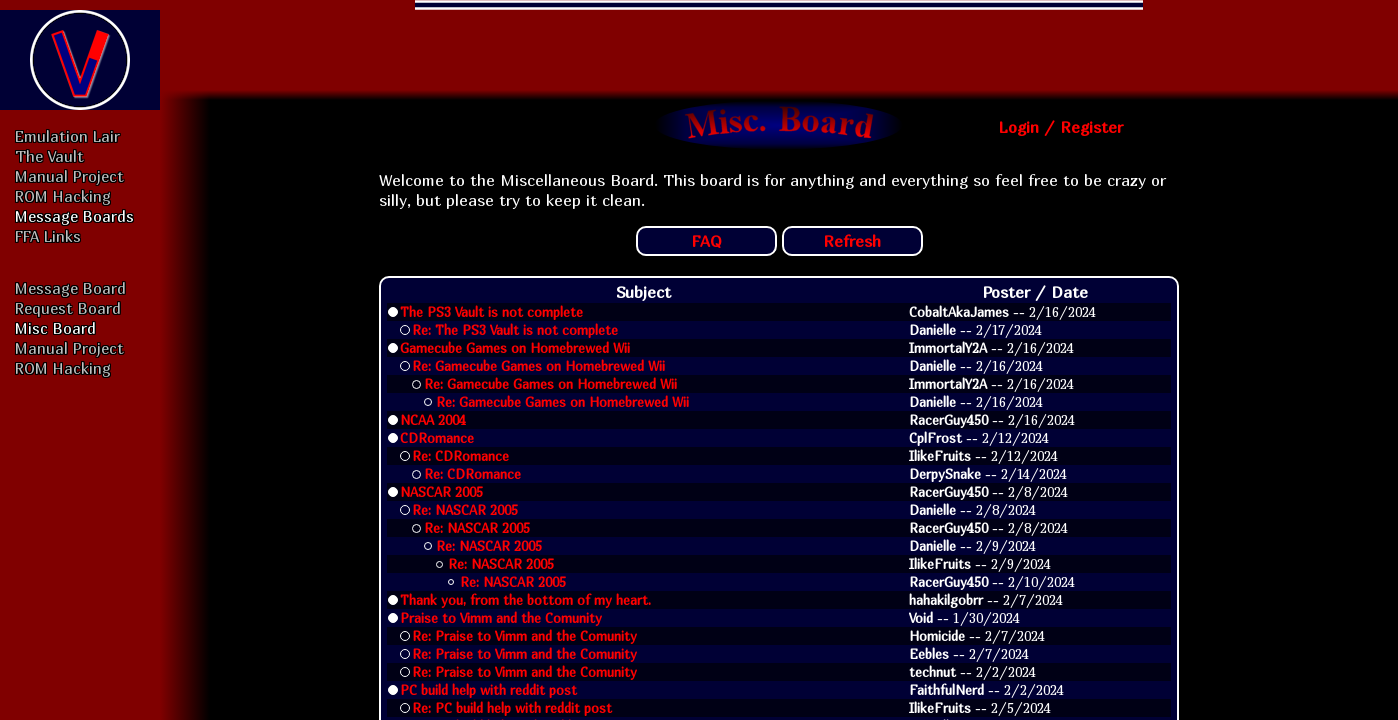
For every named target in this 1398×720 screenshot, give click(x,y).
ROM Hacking (63, 196)
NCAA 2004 (433, 420)
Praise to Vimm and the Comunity (501, 618)
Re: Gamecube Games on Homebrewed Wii (538, 366)
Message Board (70, 288)
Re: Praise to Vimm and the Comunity (524, 636)
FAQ (706, 241)
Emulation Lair (67, 136)
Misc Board (55, 328)
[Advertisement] (779, 45)
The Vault (49, 156)
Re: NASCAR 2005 (465, 510)
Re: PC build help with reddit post (512, 708)
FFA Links (48, 236)
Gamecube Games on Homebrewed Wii (515, 348)
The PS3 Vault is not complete (491, 312)
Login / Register (1060, 127)
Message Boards (74, 216)
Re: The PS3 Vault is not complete (515, 330)
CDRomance (437, 438)
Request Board (68, 308)
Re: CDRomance (460, 456)
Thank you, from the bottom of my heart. (525, 600)
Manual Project (69, 176)
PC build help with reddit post (488, 690)
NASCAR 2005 (441, 492)
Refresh (852, 241)
